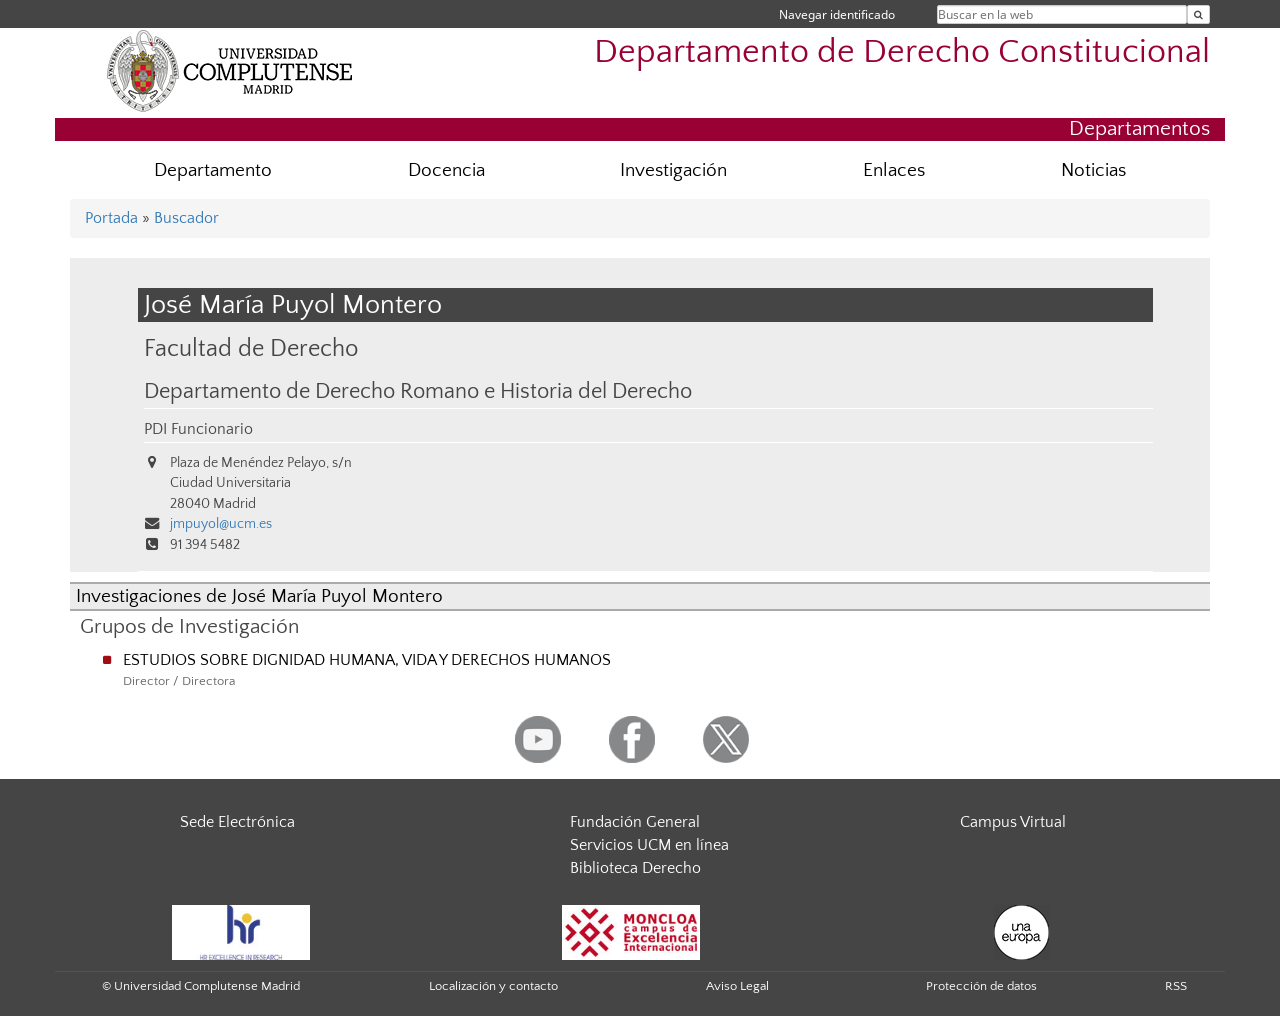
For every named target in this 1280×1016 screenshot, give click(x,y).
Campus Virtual (1013, 822)
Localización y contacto (493, 986)
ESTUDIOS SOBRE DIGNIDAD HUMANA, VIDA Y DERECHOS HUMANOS (367, 660)
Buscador (186, 218)
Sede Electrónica (237, 822)
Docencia (446, 170)
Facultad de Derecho (251, 348)
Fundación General (635, 822)
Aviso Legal (737, 986)
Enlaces (894, 170)
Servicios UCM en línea (649, 845)
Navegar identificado (837, 14)
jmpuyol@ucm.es (221, 524)
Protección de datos (981, 986)
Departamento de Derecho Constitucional (902, 52)
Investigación (673, 170)
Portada (111, 218)
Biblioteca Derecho (635, 868)
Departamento (213, 170)
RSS (1176, 986)
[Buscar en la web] (1198, 14)
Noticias (1093, 170)
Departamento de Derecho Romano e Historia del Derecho (418, 392)
